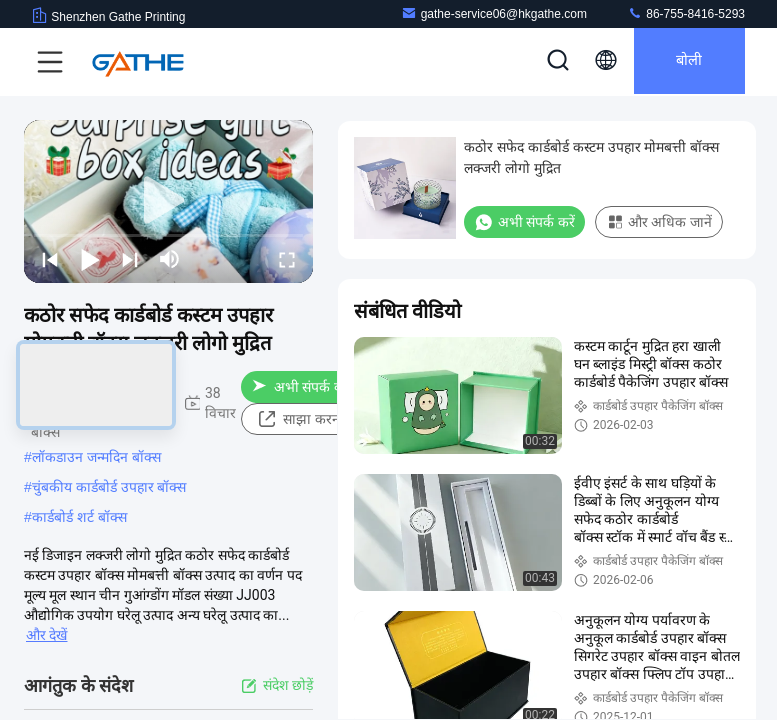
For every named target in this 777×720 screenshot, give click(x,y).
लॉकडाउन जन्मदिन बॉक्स (96, 457)
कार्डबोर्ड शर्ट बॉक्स (79, 517)
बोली (684, 62)
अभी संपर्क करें (301, 387)
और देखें (46, 635)
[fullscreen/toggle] (287, 259)
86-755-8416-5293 (686, 13)
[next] (130, 259)
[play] (169, 201)
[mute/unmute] (170, 259)
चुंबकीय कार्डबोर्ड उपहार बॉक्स (109, 487)
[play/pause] (90, 259)
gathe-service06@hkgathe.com (494, 13)
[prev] (50, 259)
